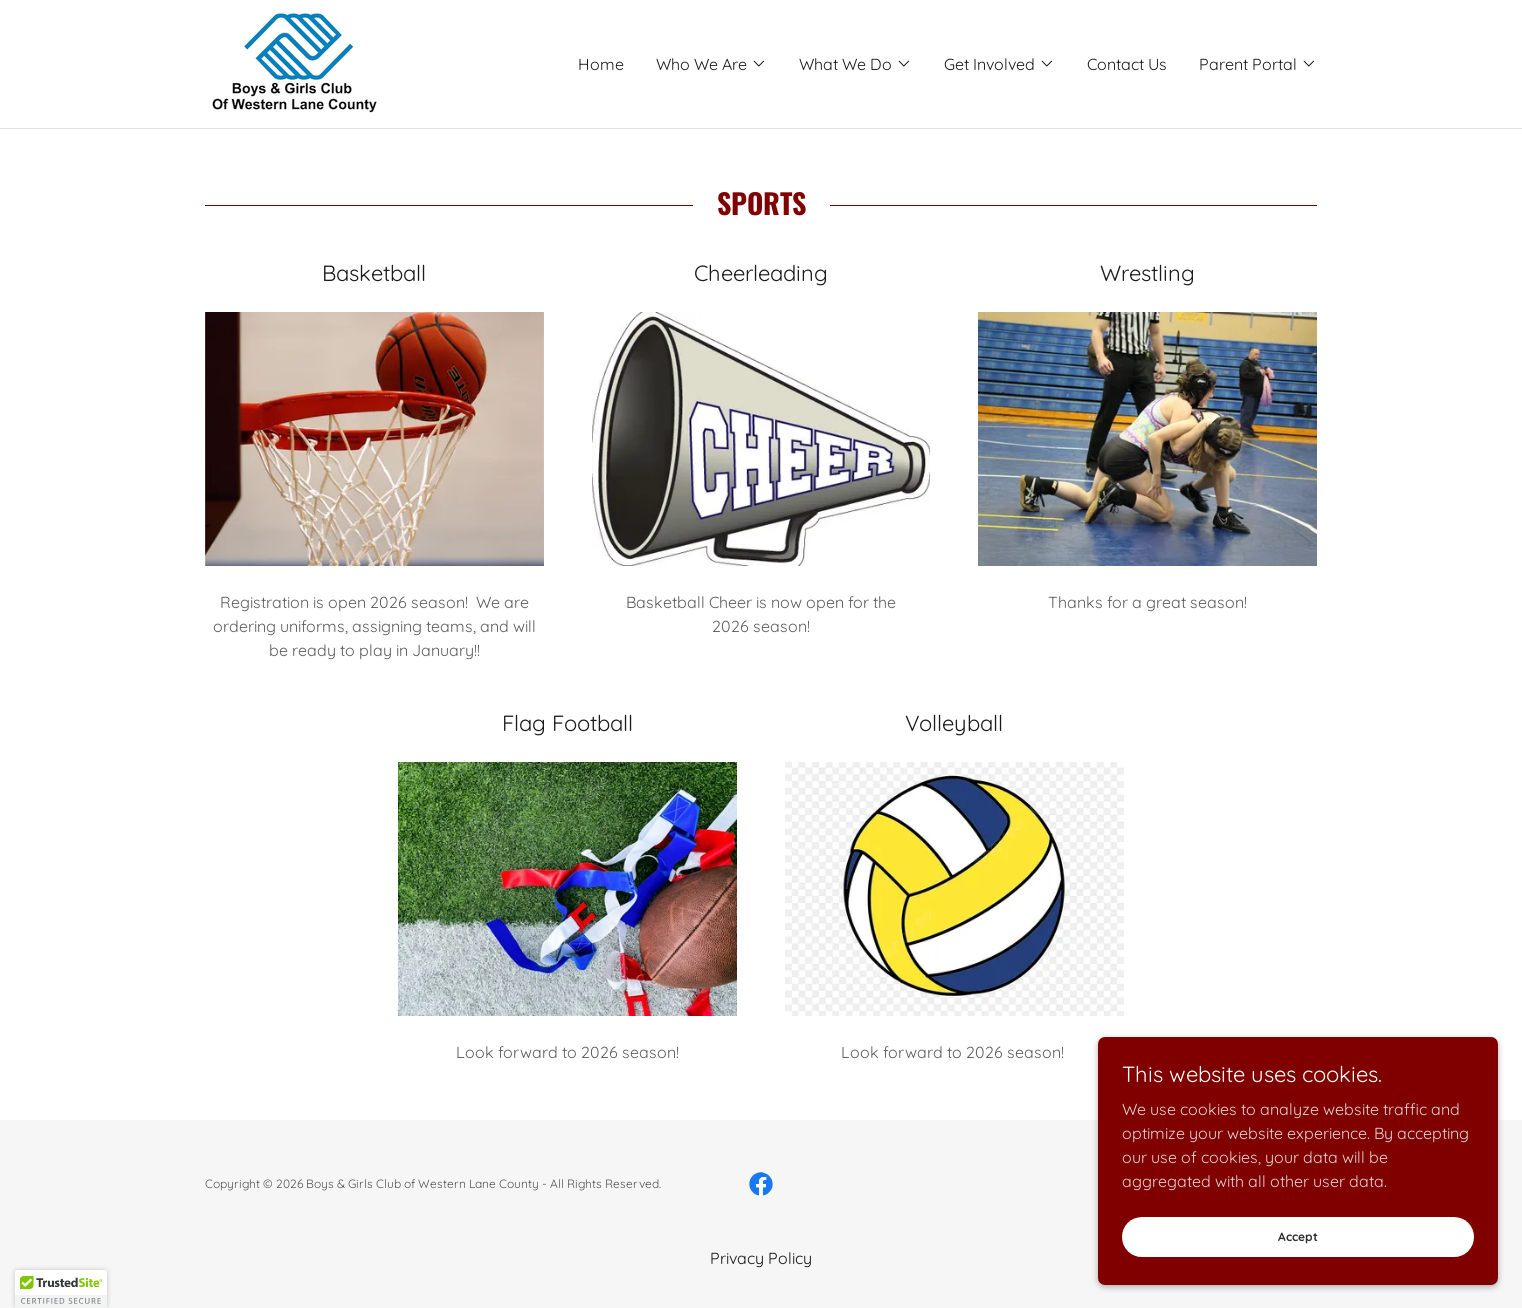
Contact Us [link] (1127, 64)
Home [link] (601, 64)
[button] (711, 64)
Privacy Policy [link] (761, 1258)
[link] (293, 62)
